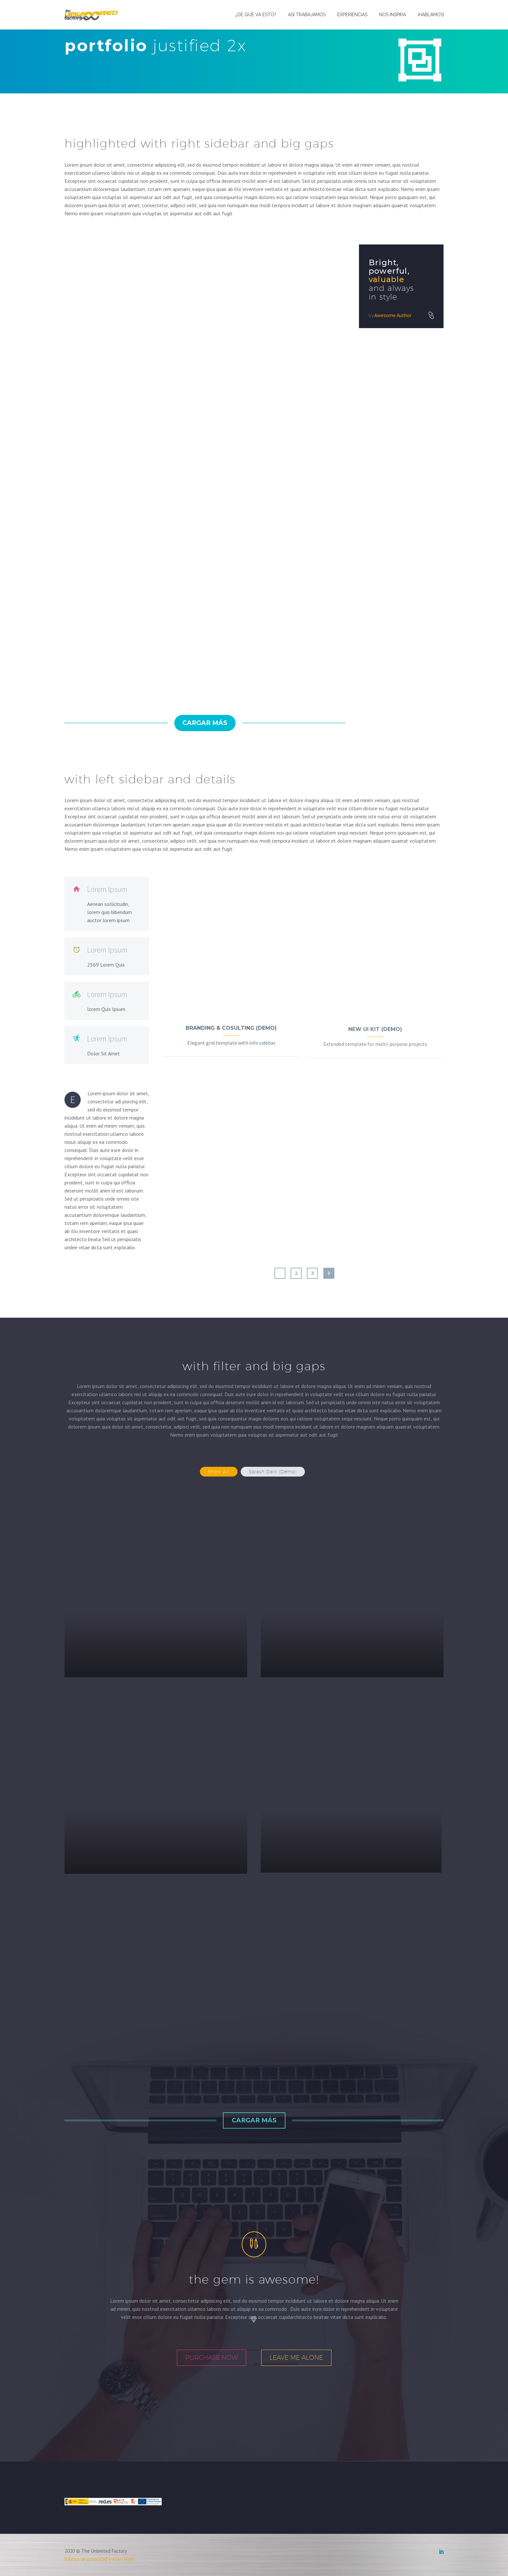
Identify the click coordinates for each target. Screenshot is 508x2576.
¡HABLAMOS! (431, 14)
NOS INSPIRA (392, 14)
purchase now (211, 2357)
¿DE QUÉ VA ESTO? (256, 14)
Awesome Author (392, 315)
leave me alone (296, 2357)
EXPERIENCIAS (352, 14)
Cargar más (204, 723)
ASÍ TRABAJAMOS (307, 14)
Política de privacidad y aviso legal (99, 2559)
